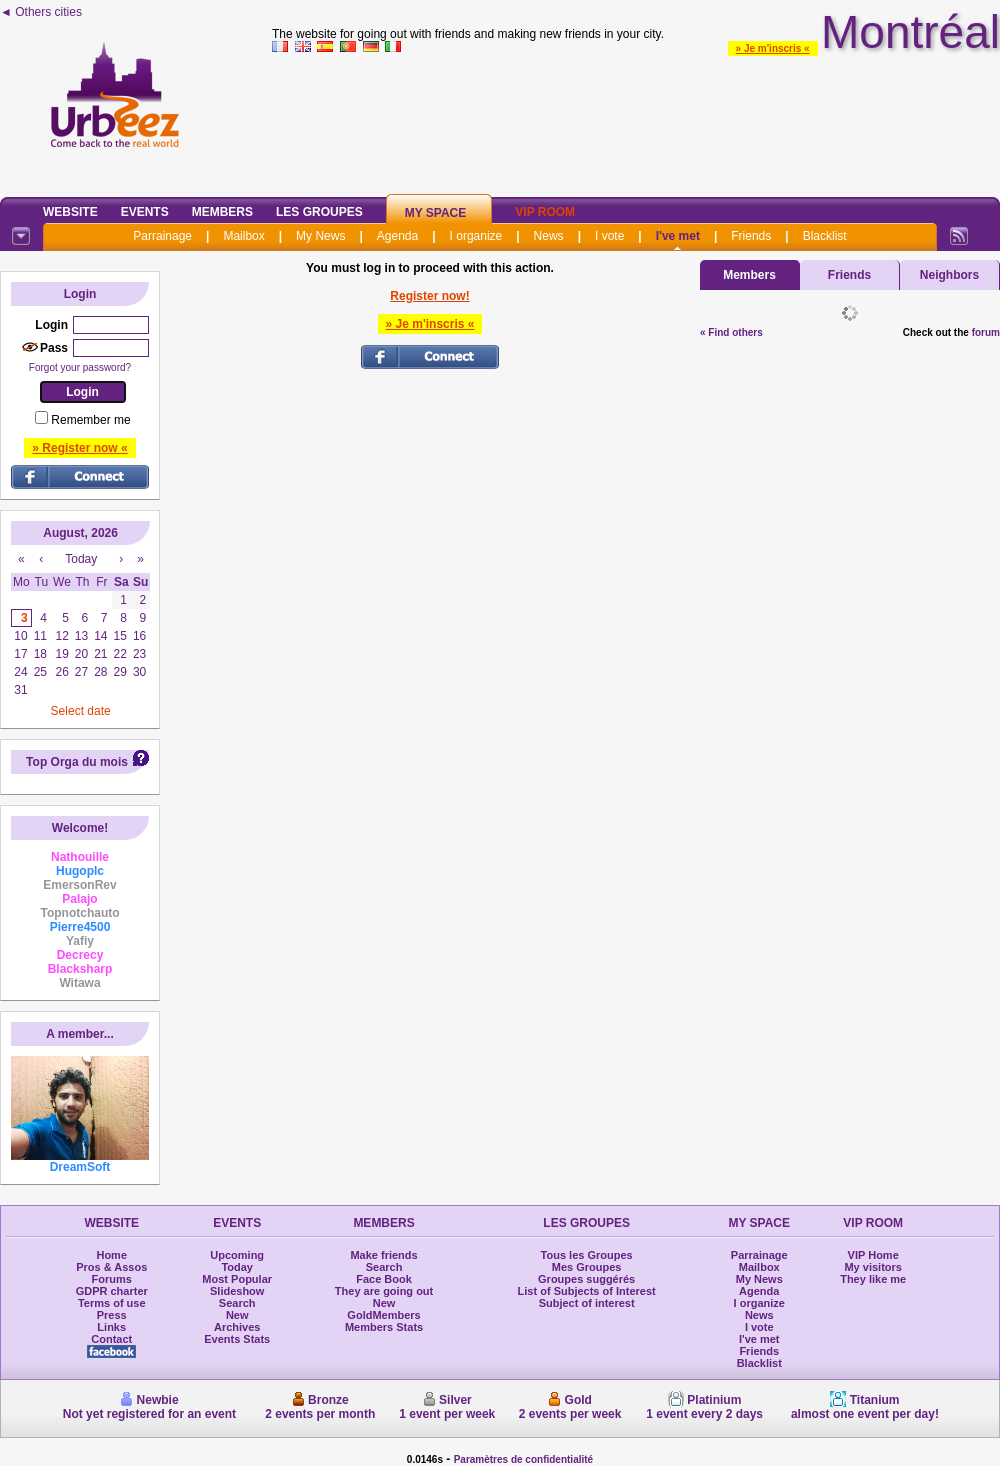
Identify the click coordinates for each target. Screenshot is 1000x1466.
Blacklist (825, 236)
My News (320, 236)
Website (70, 212)
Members (222, 212)
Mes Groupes (587, 1267)
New (237, 1315)
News (549, 236)
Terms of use (112, 1303)
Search (237, 1303)
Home (111, 1255)
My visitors (872, 1267)
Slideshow (237, 1291)
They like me (873, 1279)
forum (986, 332)
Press (112, 1315)
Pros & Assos (111, 1267)
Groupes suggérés (586, 1279)
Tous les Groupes (587, 1255)
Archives (237, 1327)
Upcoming (237, 1255)
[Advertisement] (636, 121)
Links (111, 1327)
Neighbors (949, 275)
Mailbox (243, 236)
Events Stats (237, 1339)
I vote (609, 236)
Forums (112, 1279)
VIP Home (873, 1255)
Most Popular (237, 1279)
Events (145, 212)
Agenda (397, 236)
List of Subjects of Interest (587, 1291)
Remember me (90, 420)
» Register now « (79, 448)
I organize (476, 236)
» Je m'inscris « (773, 48)
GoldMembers (383, 1315)
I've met (678, 236)
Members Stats (384, 1327)
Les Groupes (319, 212)
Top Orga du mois (77, 762)
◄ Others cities (41, 12)
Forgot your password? (80, 367)
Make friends (383, 1255)
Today (237, 1267)
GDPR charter (112, 1291)
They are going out (384, 1291)
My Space (436, 213)
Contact (111, 1339)
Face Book (384, 1279)
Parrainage (162, 236)
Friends (751, 236)
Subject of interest (587, 1303)
